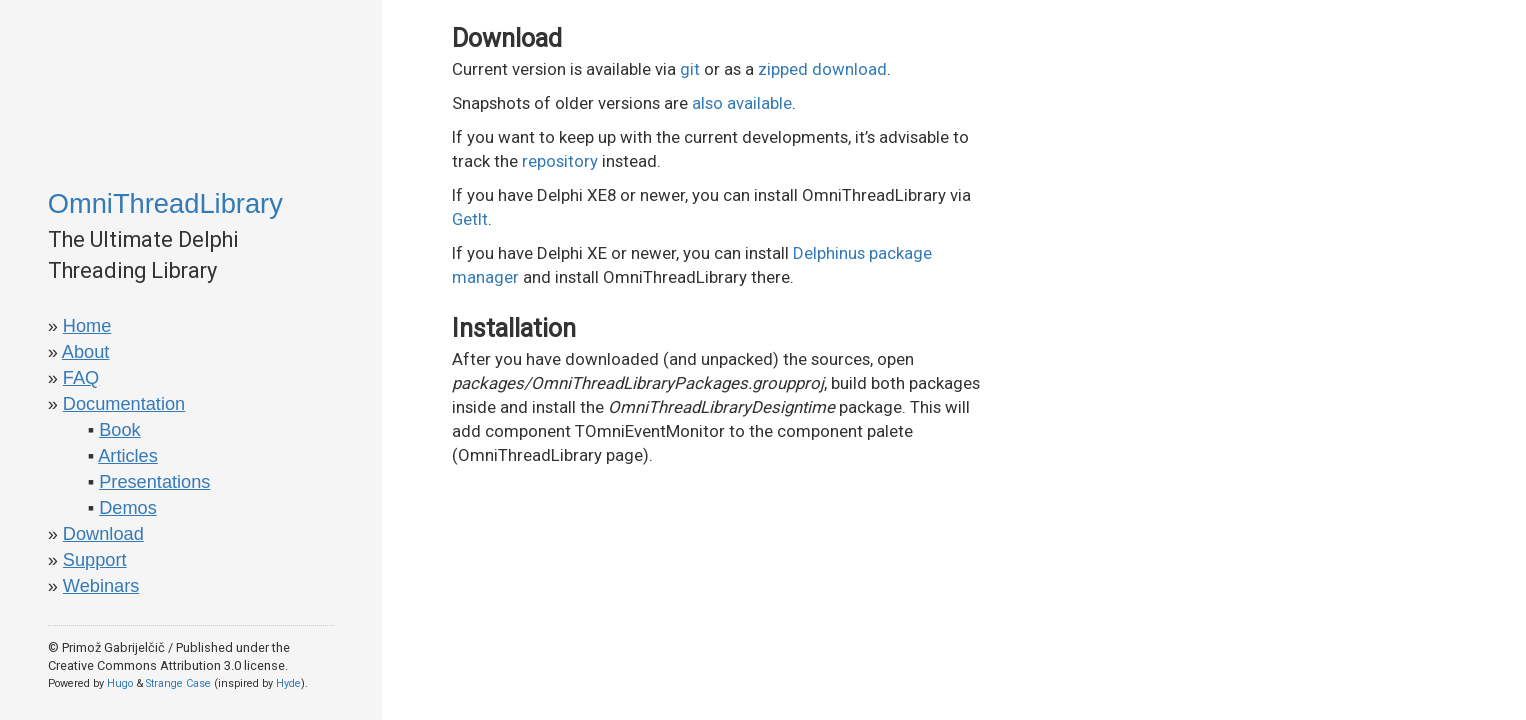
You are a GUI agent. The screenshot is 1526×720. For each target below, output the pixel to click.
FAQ (81, 378)
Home (87, 326)
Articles (128, 456)
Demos (128, 508)
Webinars (101, 586)
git (690, 69)
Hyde (288, 683)
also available (742, 103)
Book (119, 430)
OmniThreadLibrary (165, 203)
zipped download (822, 69)
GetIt (470, 219)
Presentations (154, 482)
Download (103, 534)
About (86, 352)
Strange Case (178, 683)
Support (95, 560)
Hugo (120, 683)
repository (560, 161)
